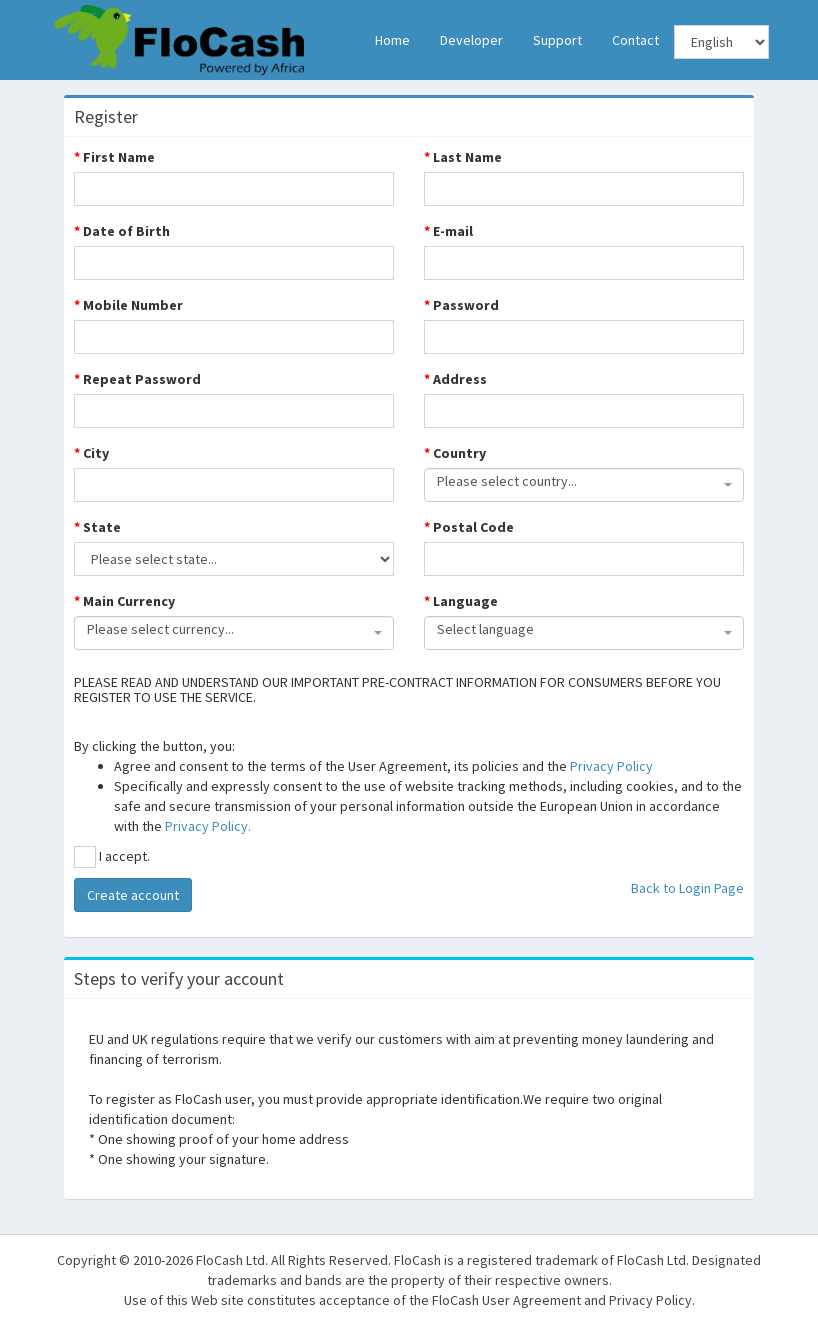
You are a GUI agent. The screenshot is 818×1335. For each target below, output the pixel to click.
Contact (635, 40)
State (97, 527)
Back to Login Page (687, 888)
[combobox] (584, 485)
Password (461, 305)
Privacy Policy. (208, 826)
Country (455, 453)
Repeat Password (137, 379)
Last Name (463, 157)
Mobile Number (128, 305)
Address (455, 379)
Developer (471, 40)
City (91, 453)
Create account (133, 895)
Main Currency (124, 601)
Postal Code (469, 527)
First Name (114, 157)
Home (392, 40)
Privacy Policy (611, 766)
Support (557, 40)
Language (461, 601)
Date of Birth (122, 231)
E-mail (448, 231)
